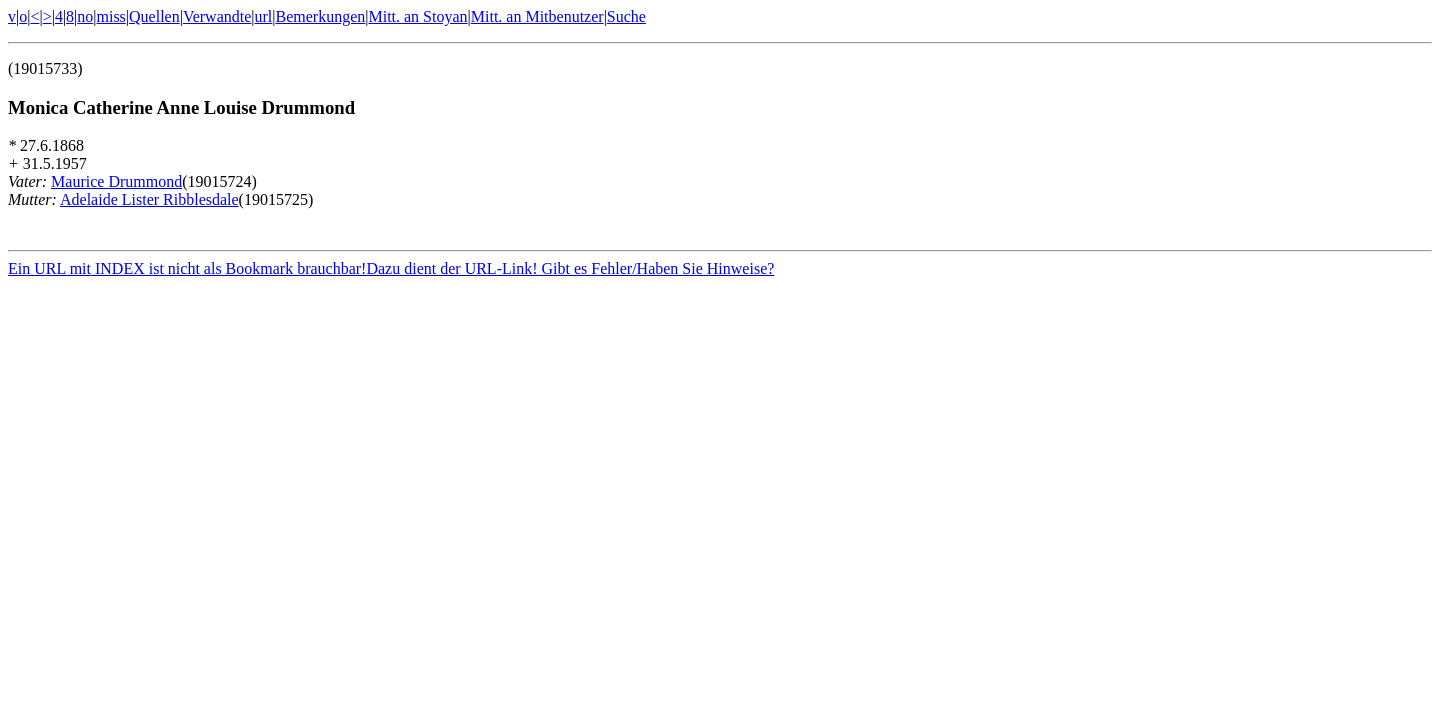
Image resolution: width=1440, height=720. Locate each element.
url (264, 16)
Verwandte (217, 16)
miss (110, 16)
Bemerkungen (321, 16)
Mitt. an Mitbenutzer (537, 16)
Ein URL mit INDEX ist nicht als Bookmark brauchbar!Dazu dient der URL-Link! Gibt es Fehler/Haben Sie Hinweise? (391, 271)
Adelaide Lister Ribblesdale (149, 199)
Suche (626, 16)
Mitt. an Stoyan (417, 16)
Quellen (154, 16)
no (85, 16)
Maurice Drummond (116, 181)
